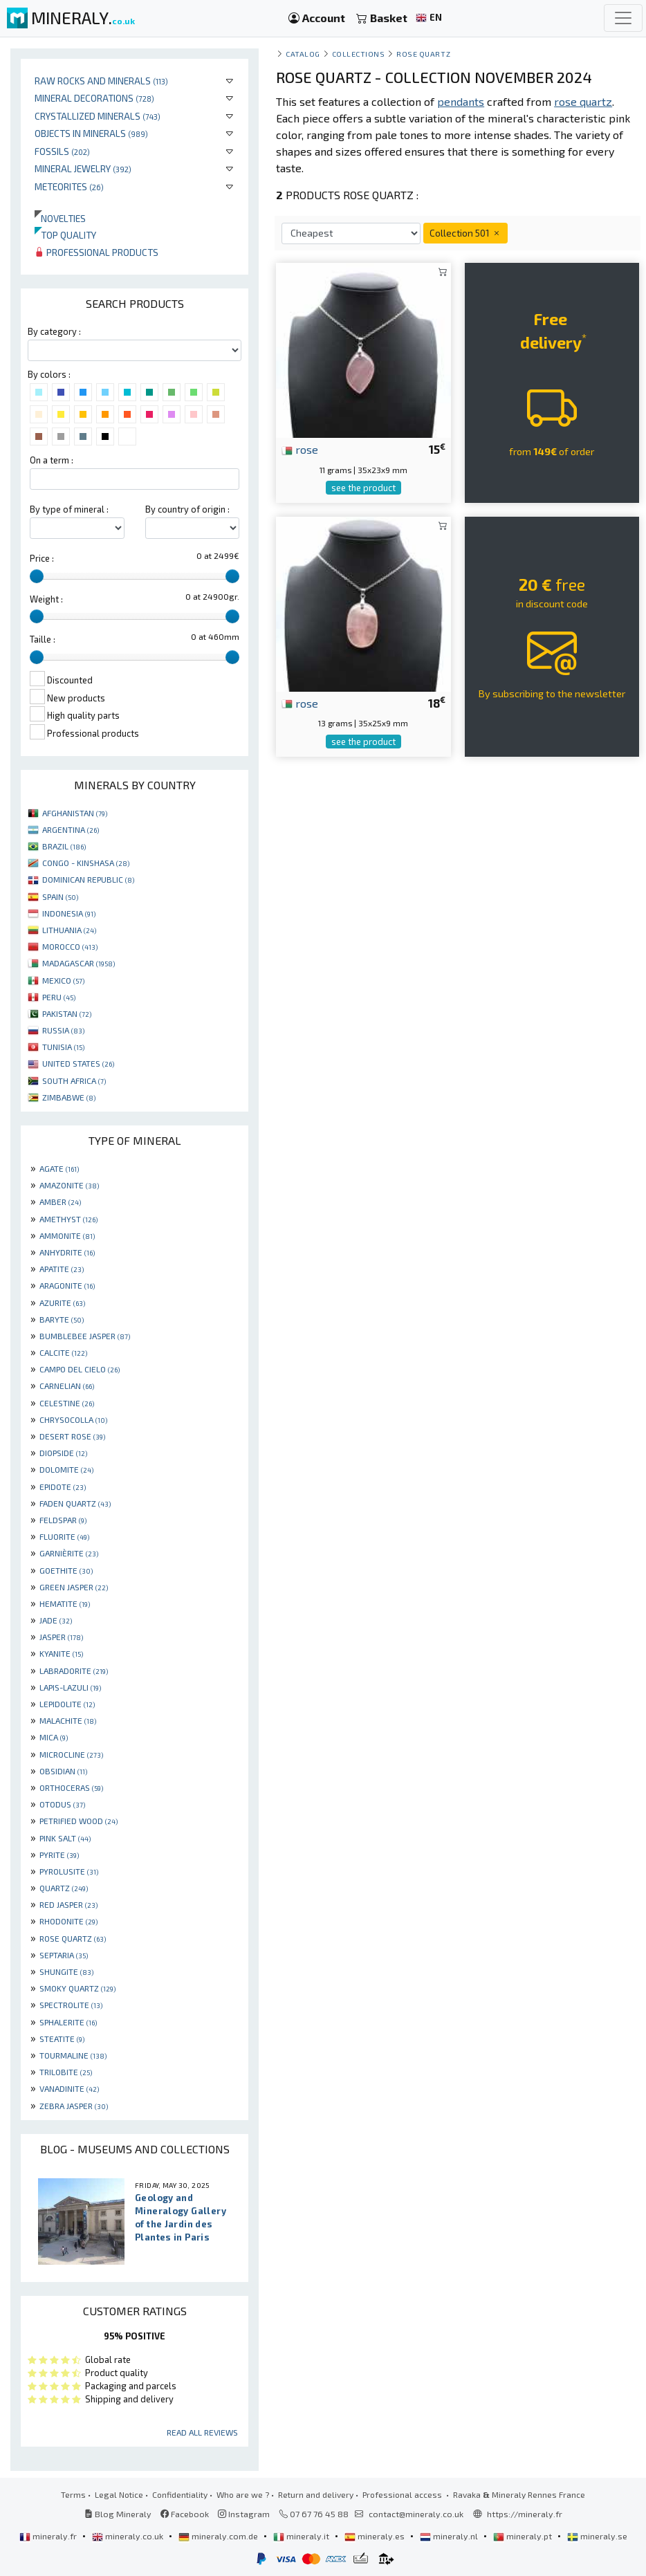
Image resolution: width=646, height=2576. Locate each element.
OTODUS (62, 1804)
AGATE (59, 1168)
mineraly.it (302, 2536)
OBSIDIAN (63, 1771)
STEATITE (61, 2038)
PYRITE (59, 1854)
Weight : (46, 599)
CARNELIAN (66, 1385)
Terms (73, 2494)
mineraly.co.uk (128, 2536)
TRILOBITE (65, 2072)
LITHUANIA (69, 930)
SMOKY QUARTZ (77, 1988)
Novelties (60, 218)
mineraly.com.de (219, 2536)
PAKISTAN (66, 1013)
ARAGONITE (67, 1285)
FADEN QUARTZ (75, 1503)
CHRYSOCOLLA (73, 1419)
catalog (303, 53)
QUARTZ (63, 1888)
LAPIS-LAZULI (70, 1687)
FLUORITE (64, 1536)
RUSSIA (63, 1030)
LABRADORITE (73, 1670)
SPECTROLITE (70, 2004)
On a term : (51, 460)
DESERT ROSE (72, 1436)
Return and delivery (315, 2494)
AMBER (60, 1201)
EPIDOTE (62, 1486)
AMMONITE (67, 1235)
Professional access (403, 2494)
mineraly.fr (49, 2536)
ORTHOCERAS (71, 1787)
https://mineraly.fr (524, 2514)
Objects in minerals (91, 133)
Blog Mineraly (117, 2514)
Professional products (96, 252)
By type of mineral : (69, 509)
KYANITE (61, 1653)
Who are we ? (242, 2494)
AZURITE (62, 1302)
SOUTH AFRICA (74, 1080)
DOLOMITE (66, 1469)
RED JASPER (68, 1904)
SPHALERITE (68, 2022)
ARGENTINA (70, 829)
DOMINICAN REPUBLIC (88, 879)
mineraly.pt (523, 2536)
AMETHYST (68, 1219)
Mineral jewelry (83, 168)
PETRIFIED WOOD (78, 1820)
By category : (54, 331)
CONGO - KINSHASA (85, 862)
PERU (58, 997)
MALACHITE (67, 1720)
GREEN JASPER (73, 1587)
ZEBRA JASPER (73, 2105)
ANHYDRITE (67, 1252)
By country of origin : (187, 509)
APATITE (61, 1268)
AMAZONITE (69, 1185)
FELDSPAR (62, 1520)
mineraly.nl (450, 2536)
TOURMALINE (73, 2055)
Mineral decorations (94, 98)
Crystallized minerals (97, 116)
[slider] (37, 576)
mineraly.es (375, 2536)
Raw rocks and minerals (101, 80)
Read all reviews (202, 2432)
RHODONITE (68, 1921)
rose (300, 449)
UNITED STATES (78, 1063)
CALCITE (63, 1352)
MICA (53, 1737)
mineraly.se (597, 2536)
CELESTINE (66, 1403)
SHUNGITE (66, 1971)
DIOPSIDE (63, 1452)
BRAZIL (64, 846)
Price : (42, 558)
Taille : (42, 639)
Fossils (62, 151)
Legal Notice (119, 2494)
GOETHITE (66, 1570)
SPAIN (60, 896)
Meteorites (69, 186)
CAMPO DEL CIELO (79, 1369)
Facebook (184, 2514)
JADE (55, 1620)
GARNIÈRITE (68, 1553)
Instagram (244, 2514)
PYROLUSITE (68, 1871)
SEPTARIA (63, 1955)
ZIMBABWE (68, 1097)
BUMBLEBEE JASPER (84, 1336)
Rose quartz (423, 53)
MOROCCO (70, 946)
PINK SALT (65, 1838)
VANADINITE (69, 2088)
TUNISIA (63, 1046)
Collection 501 (465, 233)
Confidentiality (179, 2494)
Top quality (65, 235)
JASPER (61, 1636)
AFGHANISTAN (74, 813)
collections (358, 53)
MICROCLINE (71, 1754)
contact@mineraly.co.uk (416, 2514)
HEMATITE (64, 1603)
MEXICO (63, 980)
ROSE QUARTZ (72, 1938)
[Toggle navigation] (623, 18)
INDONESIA (68, 913)
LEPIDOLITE (67, 1704)
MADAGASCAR (78, 963)
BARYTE (61, 1319)
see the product (363, 487)
